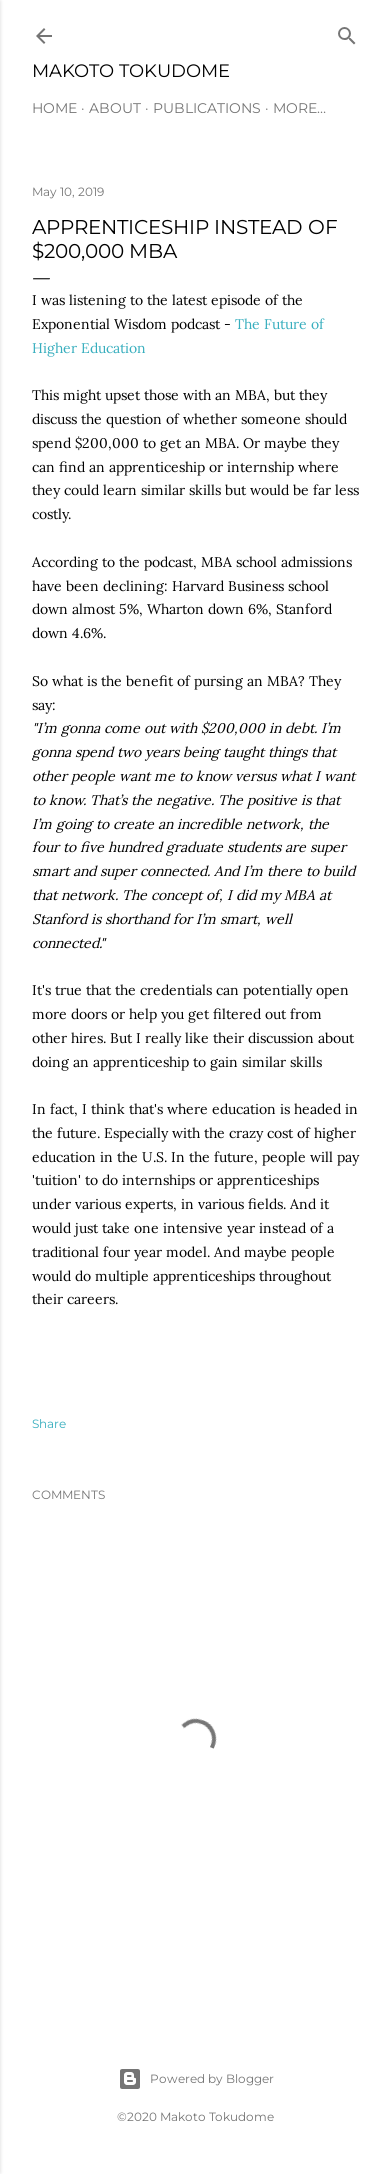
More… (299, 108)
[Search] (347, 31)
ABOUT (115, 108)
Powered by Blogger (196, 2079)
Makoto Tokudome (131, 71)
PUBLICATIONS (207, 108)
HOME (54, 108)
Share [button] (49, 1423)
